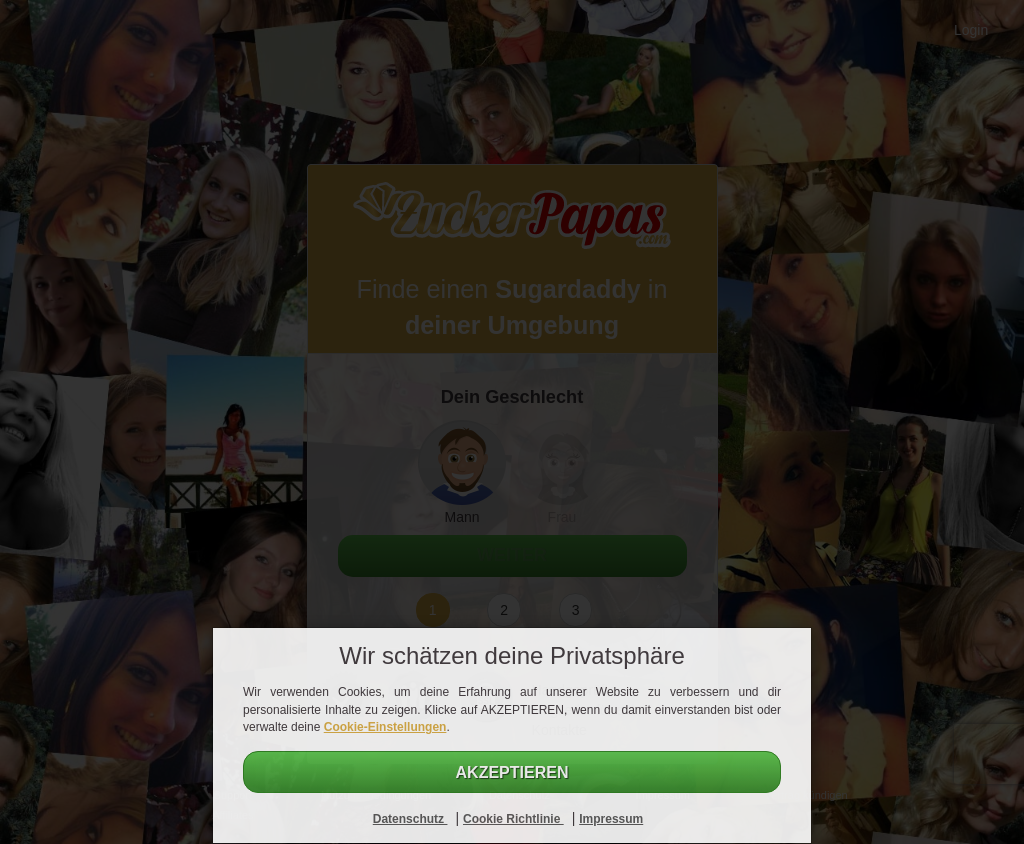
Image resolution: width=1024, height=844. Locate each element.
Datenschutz (410, 819)
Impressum (611, 819)
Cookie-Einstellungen (385, 727)
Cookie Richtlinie (513, 819)
